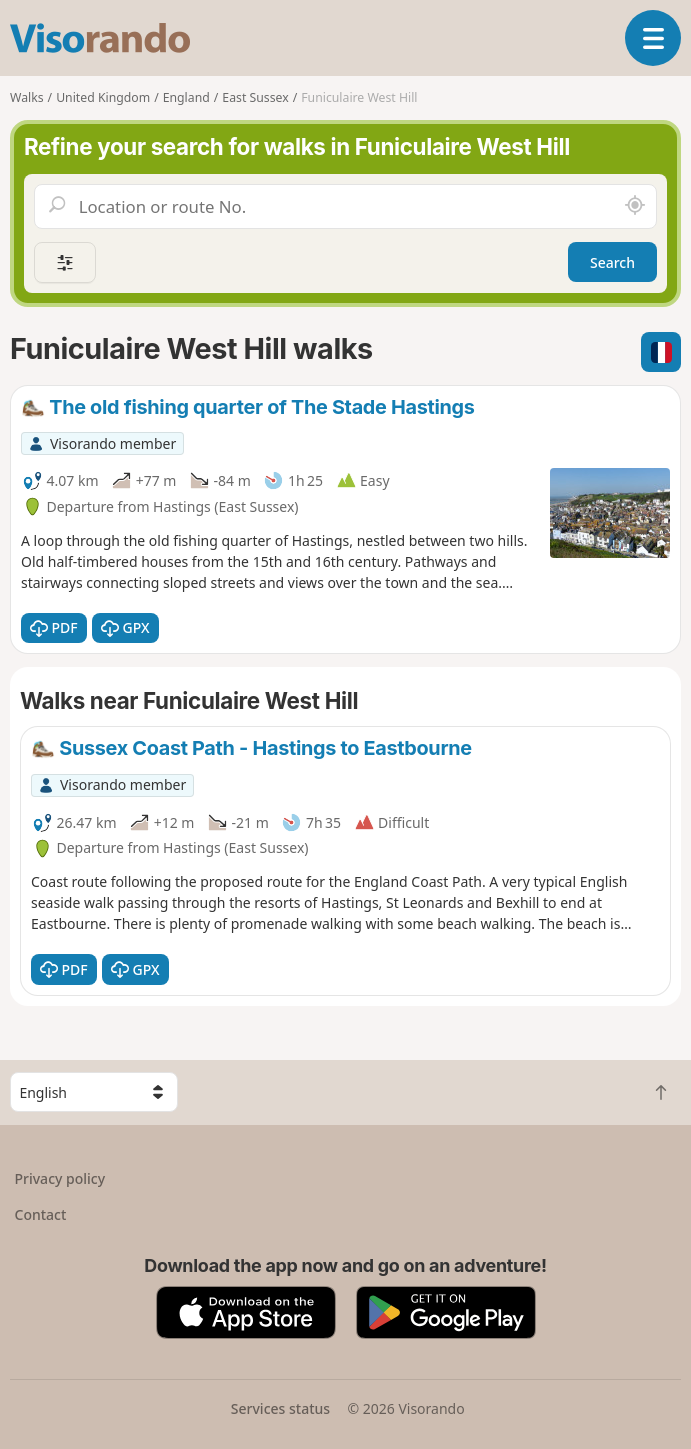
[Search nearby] (635, 206)
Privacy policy (60, 1178)
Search (612, 262)
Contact (41, 1214)
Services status (280, 1408)
